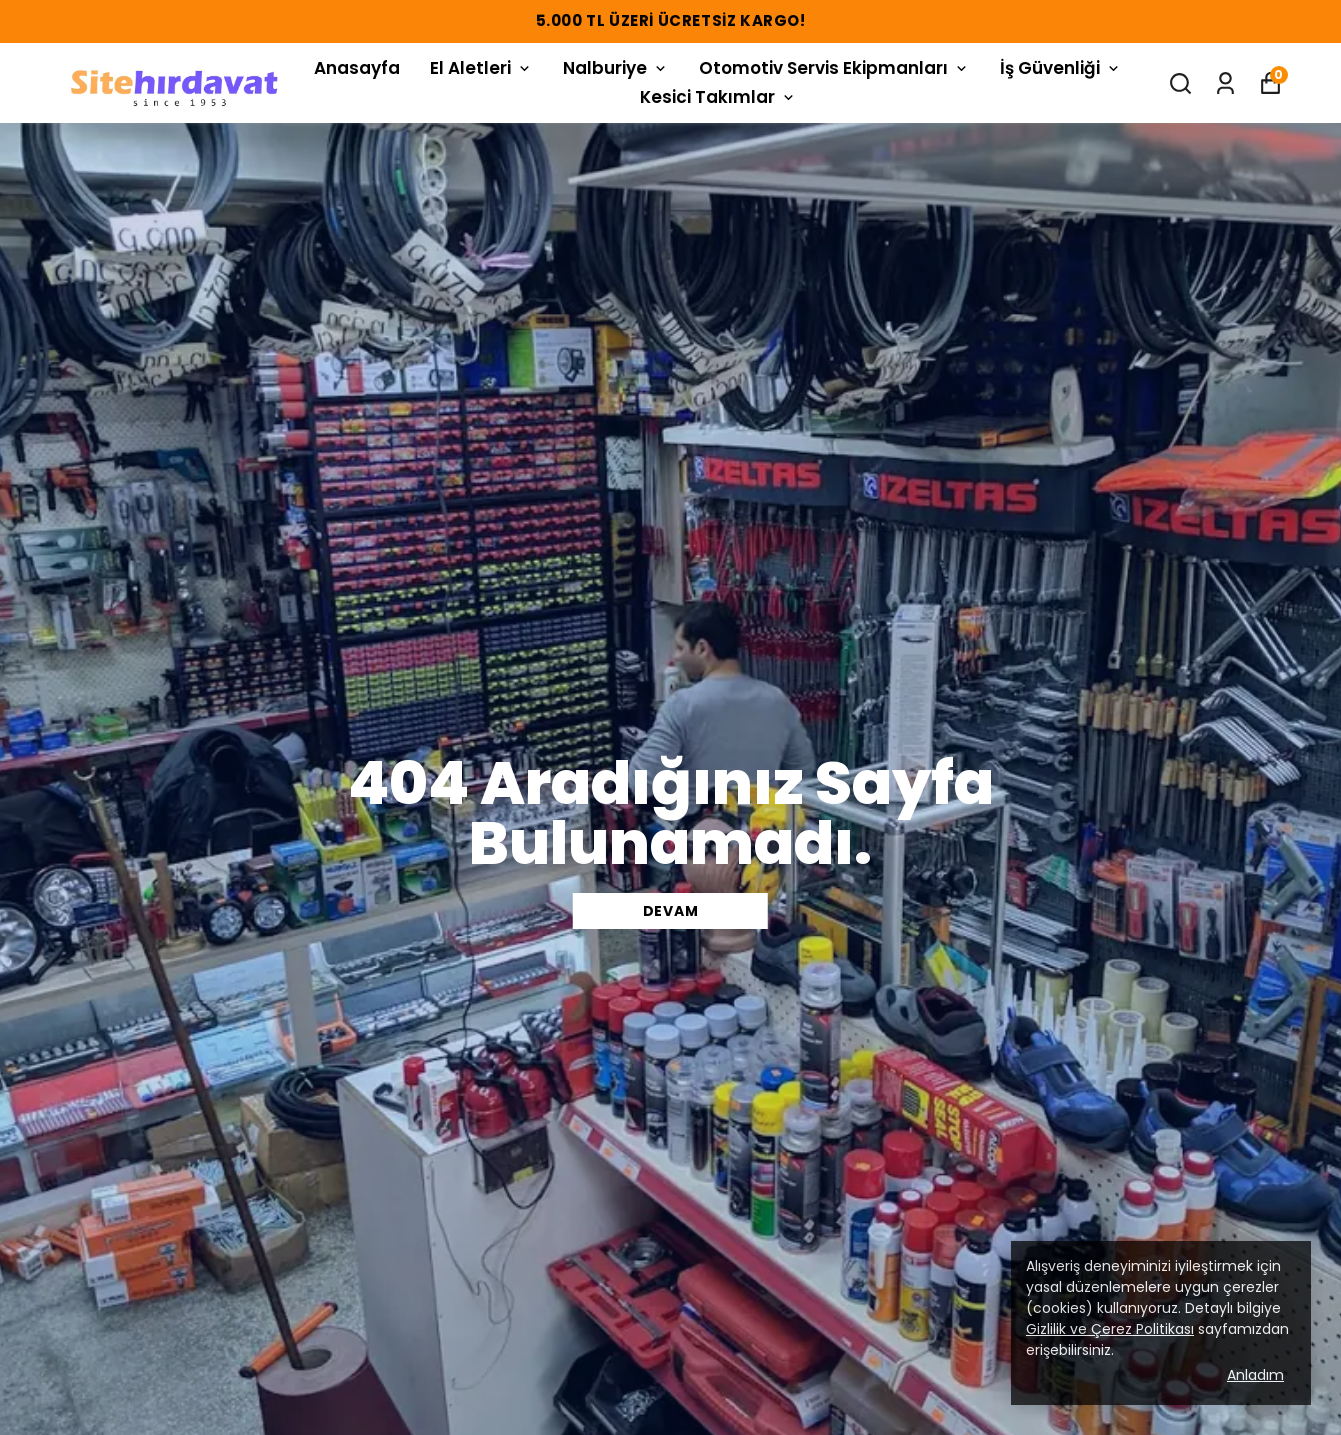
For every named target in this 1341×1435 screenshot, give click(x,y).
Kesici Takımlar (718, 97)
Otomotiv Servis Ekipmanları (834, 68)
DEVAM (671, 911)
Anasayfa (357, 68)
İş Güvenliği (1061, 68)
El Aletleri (481, 68)
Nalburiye (616, 68)
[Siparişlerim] (1225, 83)
